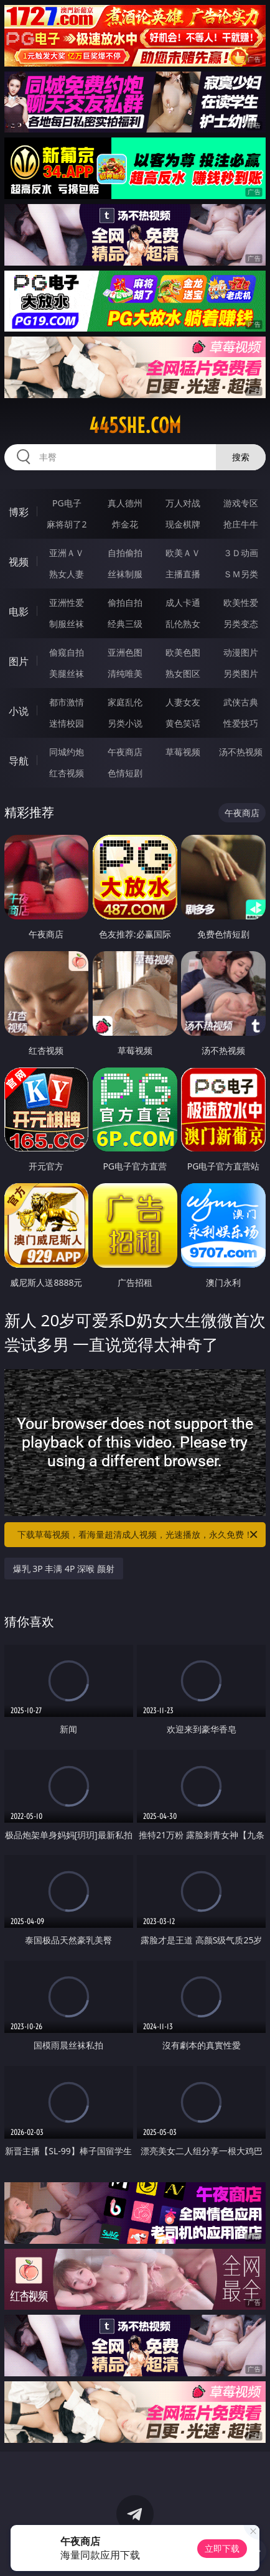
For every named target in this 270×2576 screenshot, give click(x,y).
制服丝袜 (66, 624)
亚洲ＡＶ (66, 553)
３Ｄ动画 (240, 553)
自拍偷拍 (125, 553)
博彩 (19, 512)
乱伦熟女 (182, 624)
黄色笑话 (182, 723)
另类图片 (240, 673)
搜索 (240, 457)
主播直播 (182, 574)
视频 (19, 562)
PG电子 (66, 503)
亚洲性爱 (66, 602)
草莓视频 (182, 752)
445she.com (135, 425)
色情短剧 (125, 773)
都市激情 (66, 702)
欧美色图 (182, 652)
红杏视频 (66, 773)
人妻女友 (182, 702)
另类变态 (240, 624)
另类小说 (125, 723)
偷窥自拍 (66, 652)
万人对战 (182, 503)
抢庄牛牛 (240, 524)
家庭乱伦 (125, 702)
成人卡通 (182, 602)
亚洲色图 (125, 652)
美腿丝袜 (66, 673)
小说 (19, 711)
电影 (19, 611)
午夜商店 (125, 752)
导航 (19, 761)
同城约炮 (66, 752)
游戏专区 (240, 503)
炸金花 (125, 524)
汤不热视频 (241, 752)
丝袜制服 (125, 574)
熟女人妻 (66, 574)
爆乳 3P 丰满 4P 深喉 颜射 (63, 1568)
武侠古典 (240, 702)
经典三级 (125, 624)
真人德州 (125, 503)
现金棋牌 (182, 524)
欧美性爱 (240, 602)
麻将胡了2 (66, 524)
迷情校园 (66, 723)
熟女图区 (182, 673)
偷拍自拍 (125, 602)
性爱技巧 (240, 723)
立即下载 (222, 2548)
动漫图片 (240, 652)
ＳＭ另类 (240, 574)
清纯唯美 (125, 673)
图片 (19, 661)
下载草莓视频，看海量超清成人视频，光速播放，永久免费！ (138, 1534)
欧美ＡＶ (182, 553)
